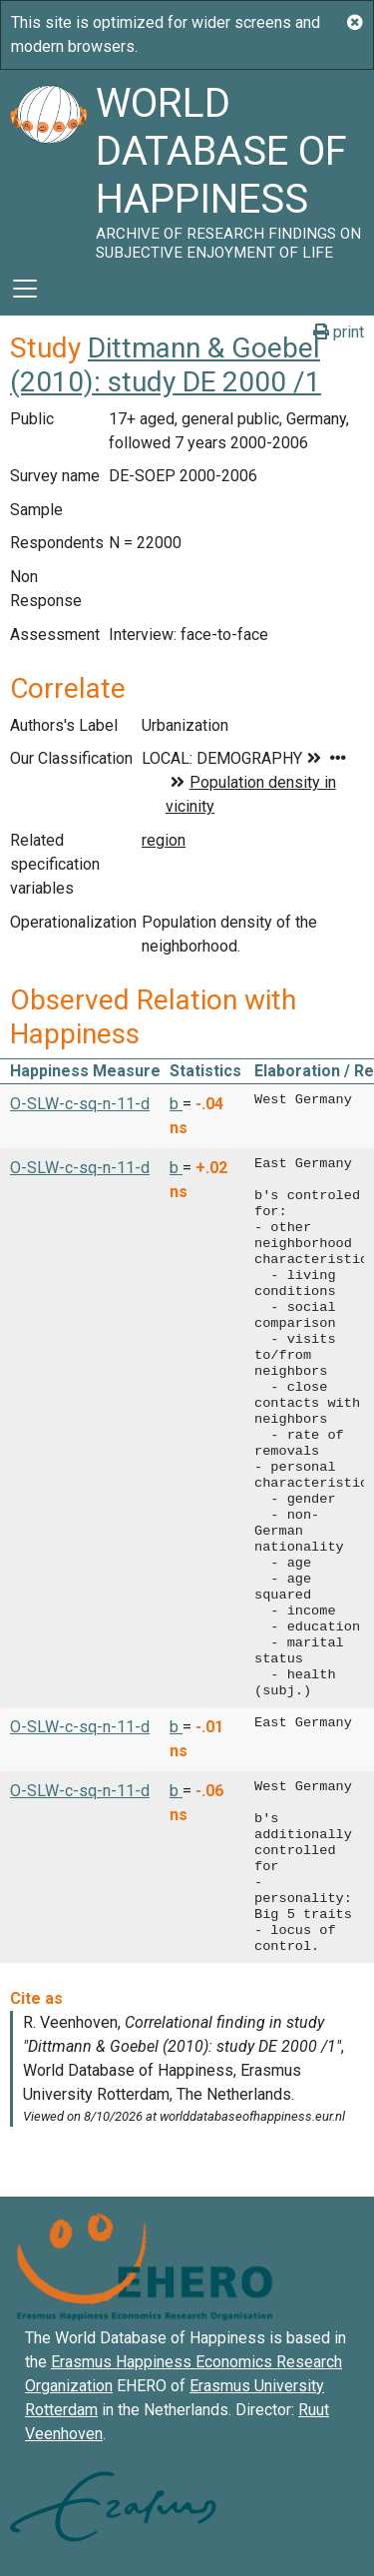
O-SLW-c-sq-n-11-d (80, 1103)
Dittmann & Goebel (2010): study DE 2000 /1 (165, 364)
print (338, 331)
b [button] (176, 1103)
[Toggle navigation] (25, 289)
